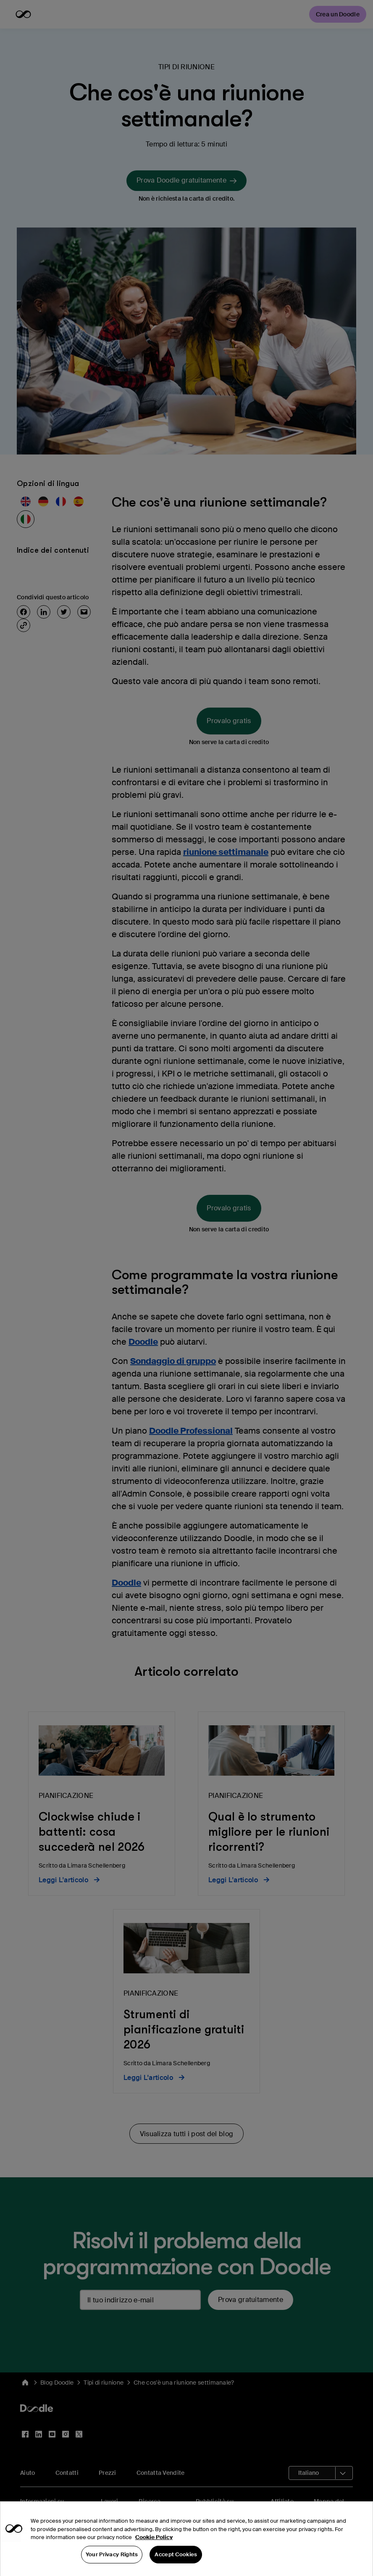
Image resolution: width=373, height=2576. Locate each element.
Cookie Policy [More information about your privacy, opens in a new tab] (154, 2551)
